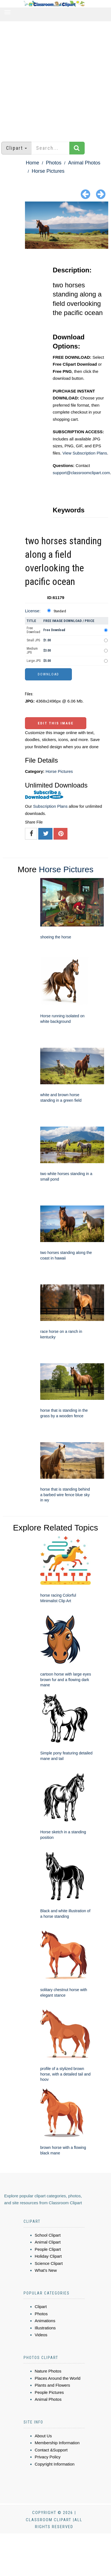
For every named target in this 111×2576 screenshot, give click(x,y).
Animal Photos (84, 163)
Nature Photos (48, 2371)
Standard (60, 611)
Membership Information (57, 2442)
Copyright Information (54, 2464)
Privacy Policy (47, 2456)
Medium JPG (32, 650)
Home (32, 163)
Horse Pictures (48, 171)
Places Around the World (57, 2378)
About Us (43, 2435)
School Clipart (47, 2235)
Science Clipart (49, 2263)
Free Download (33, 630)
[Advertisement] (52, 79)
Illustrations (45, 2327)
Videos (41, 2334)
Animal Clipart (47, 2242)
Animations (45, 2320)
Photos (53, 163)
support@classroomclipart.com (81, 472)
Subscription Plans (50, 806)
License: (33, 610)
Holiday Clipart (48, 2256)
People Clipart (48, 2249)
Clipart (41, 2306)
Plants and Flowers (52, 2385)
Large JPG (34, 661)
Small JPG (33, 640)
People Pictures (49, 2392)
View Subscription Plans (84, 453)
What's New (46, 2270)
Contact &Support (51, 2450)
